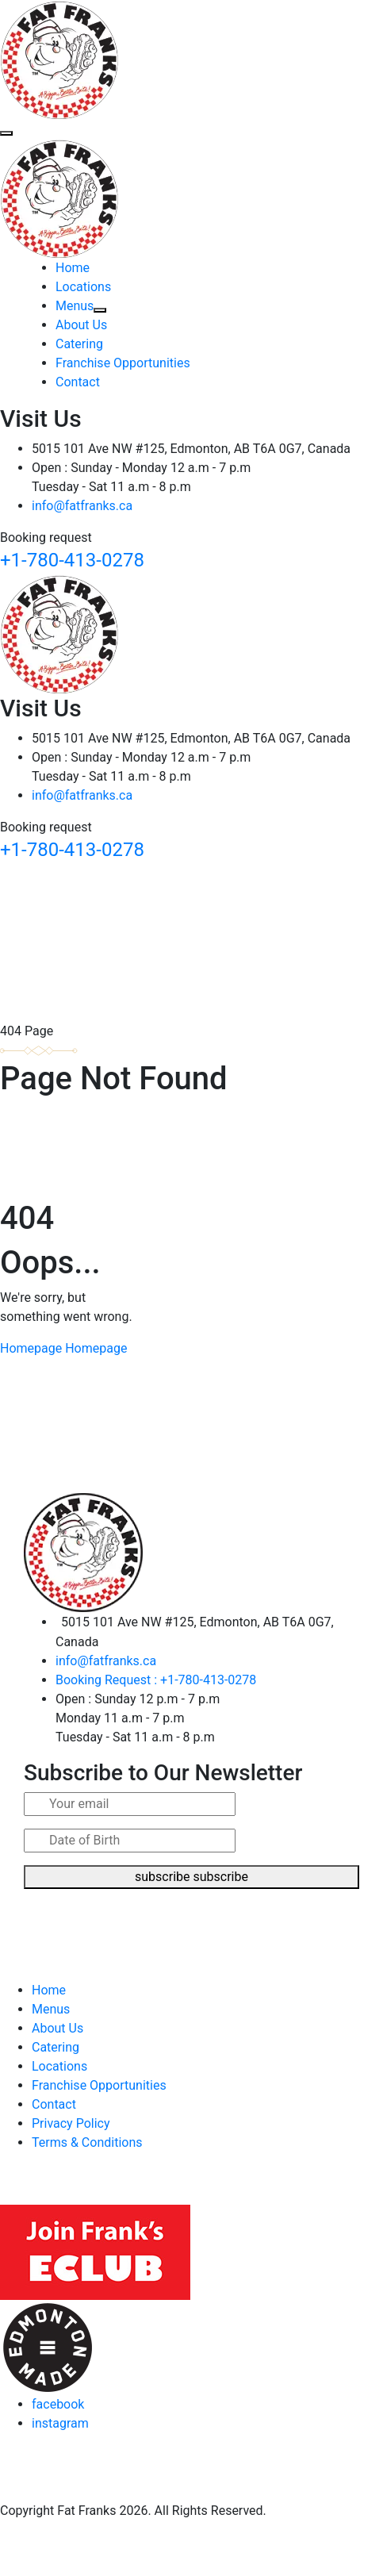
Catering (79, 343)
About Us (81, 324)
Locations (83, 286)
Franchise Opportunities (123, 362)
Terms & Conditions (87, 2142)
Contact (78, 382)
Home (73, 267)
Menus (81, 305)
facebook (58, 2404)
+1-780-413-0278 (72, 560)
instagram (60, 2423)
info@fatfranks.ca (82, 505)
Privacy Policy (71, 2123)
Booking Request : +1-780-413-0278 (156, 1679)
